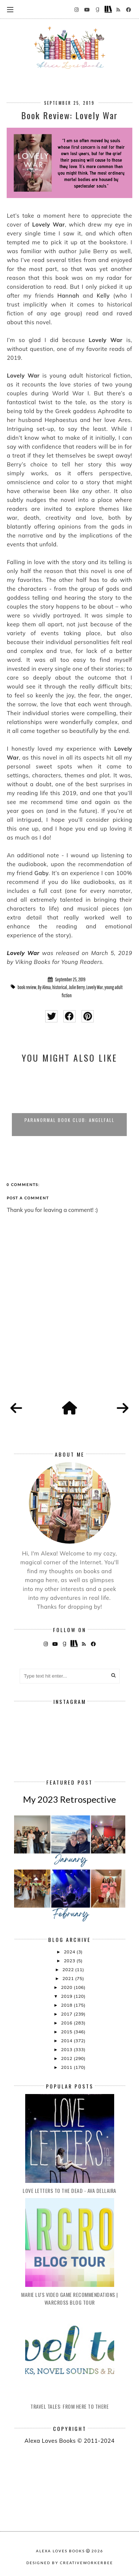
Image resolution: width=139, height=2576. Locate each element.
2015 (67, 2031)
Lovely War (23, 953)
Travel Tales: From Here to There (69, 2406)
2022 (68, 1969)
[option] (69, 1103)
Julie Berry (77, 987)
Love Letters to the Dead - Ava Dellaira (69, 2190)
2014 (67, 2040)
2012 (67, 2058)
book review (26, 987)
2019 (67, 1996)
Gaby (41, 873)
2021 (68, 1978)
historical (59, 987)
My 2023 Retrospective (69, 1799)
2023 (70, 1960)
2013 (67, 2049)
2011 (67, 2067)
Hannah (68, 295)
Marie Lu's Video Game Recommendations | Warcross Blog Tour (69, 2298)
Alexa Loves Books (60, 2551)
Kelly (103, 295)
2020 (67, 1987)
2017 (67, 2014)
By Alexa (44, 987)
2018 (67, 2005)
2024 (70, 1951)
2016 (67, 2023)
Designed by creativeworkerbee (69, 2562)
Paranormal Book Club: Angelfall (69, 1120)
